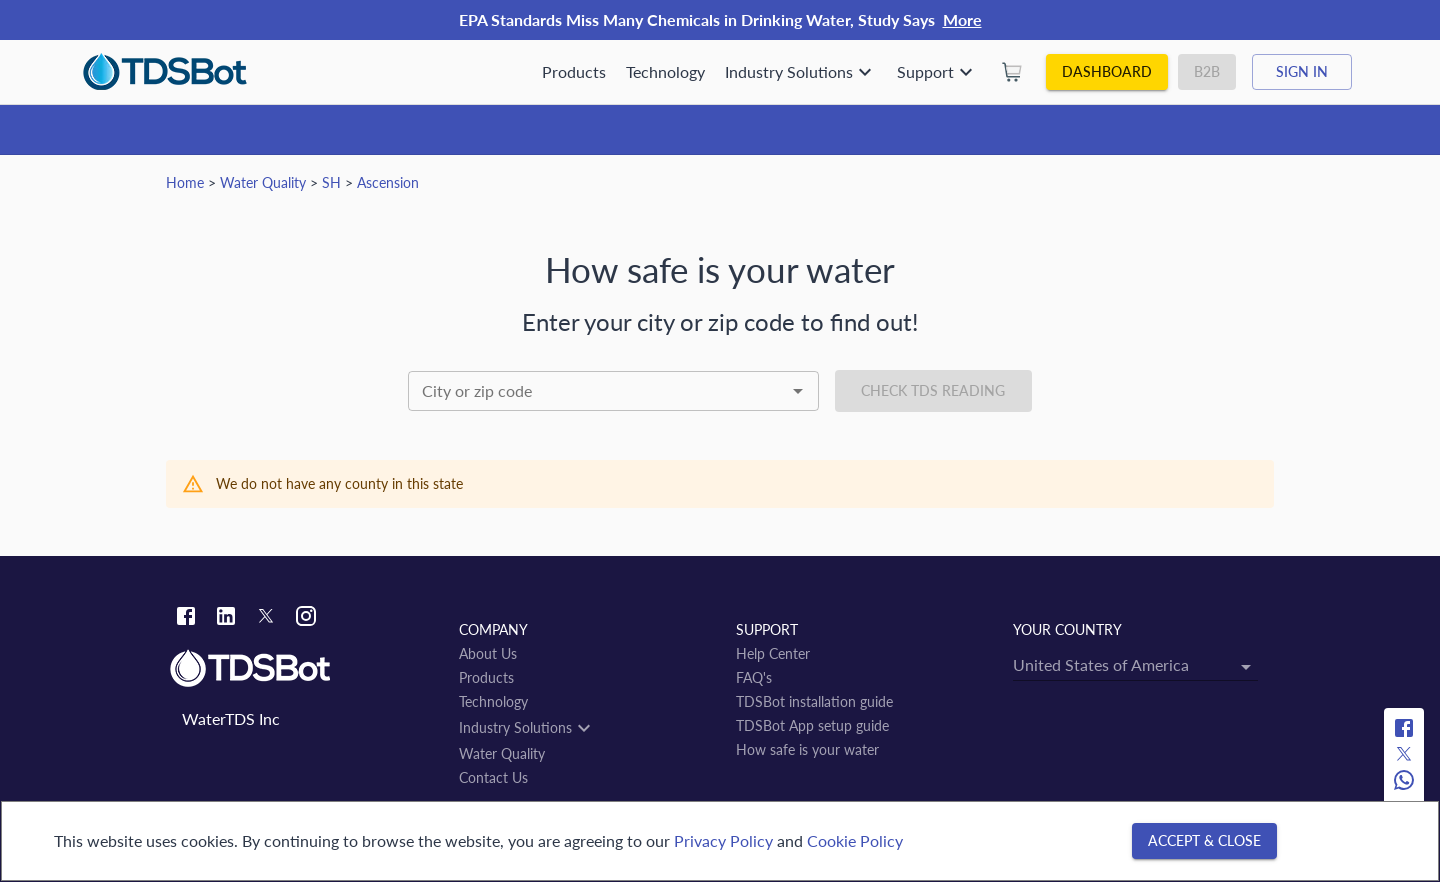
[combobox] (613, 391)
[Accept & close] (1204, 841)
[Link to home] (304, 669)
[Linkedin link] (226, 618)
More (962, 19)
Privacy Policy (723, 840)
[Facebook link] (186, 618)
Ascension (388, 182)
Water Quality (263, 182)
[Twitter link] (266, 619)
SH (331, 182)
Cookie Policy (855, 840)
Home (185, 182)
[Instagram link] (306, 618)
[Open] (798, 391)
